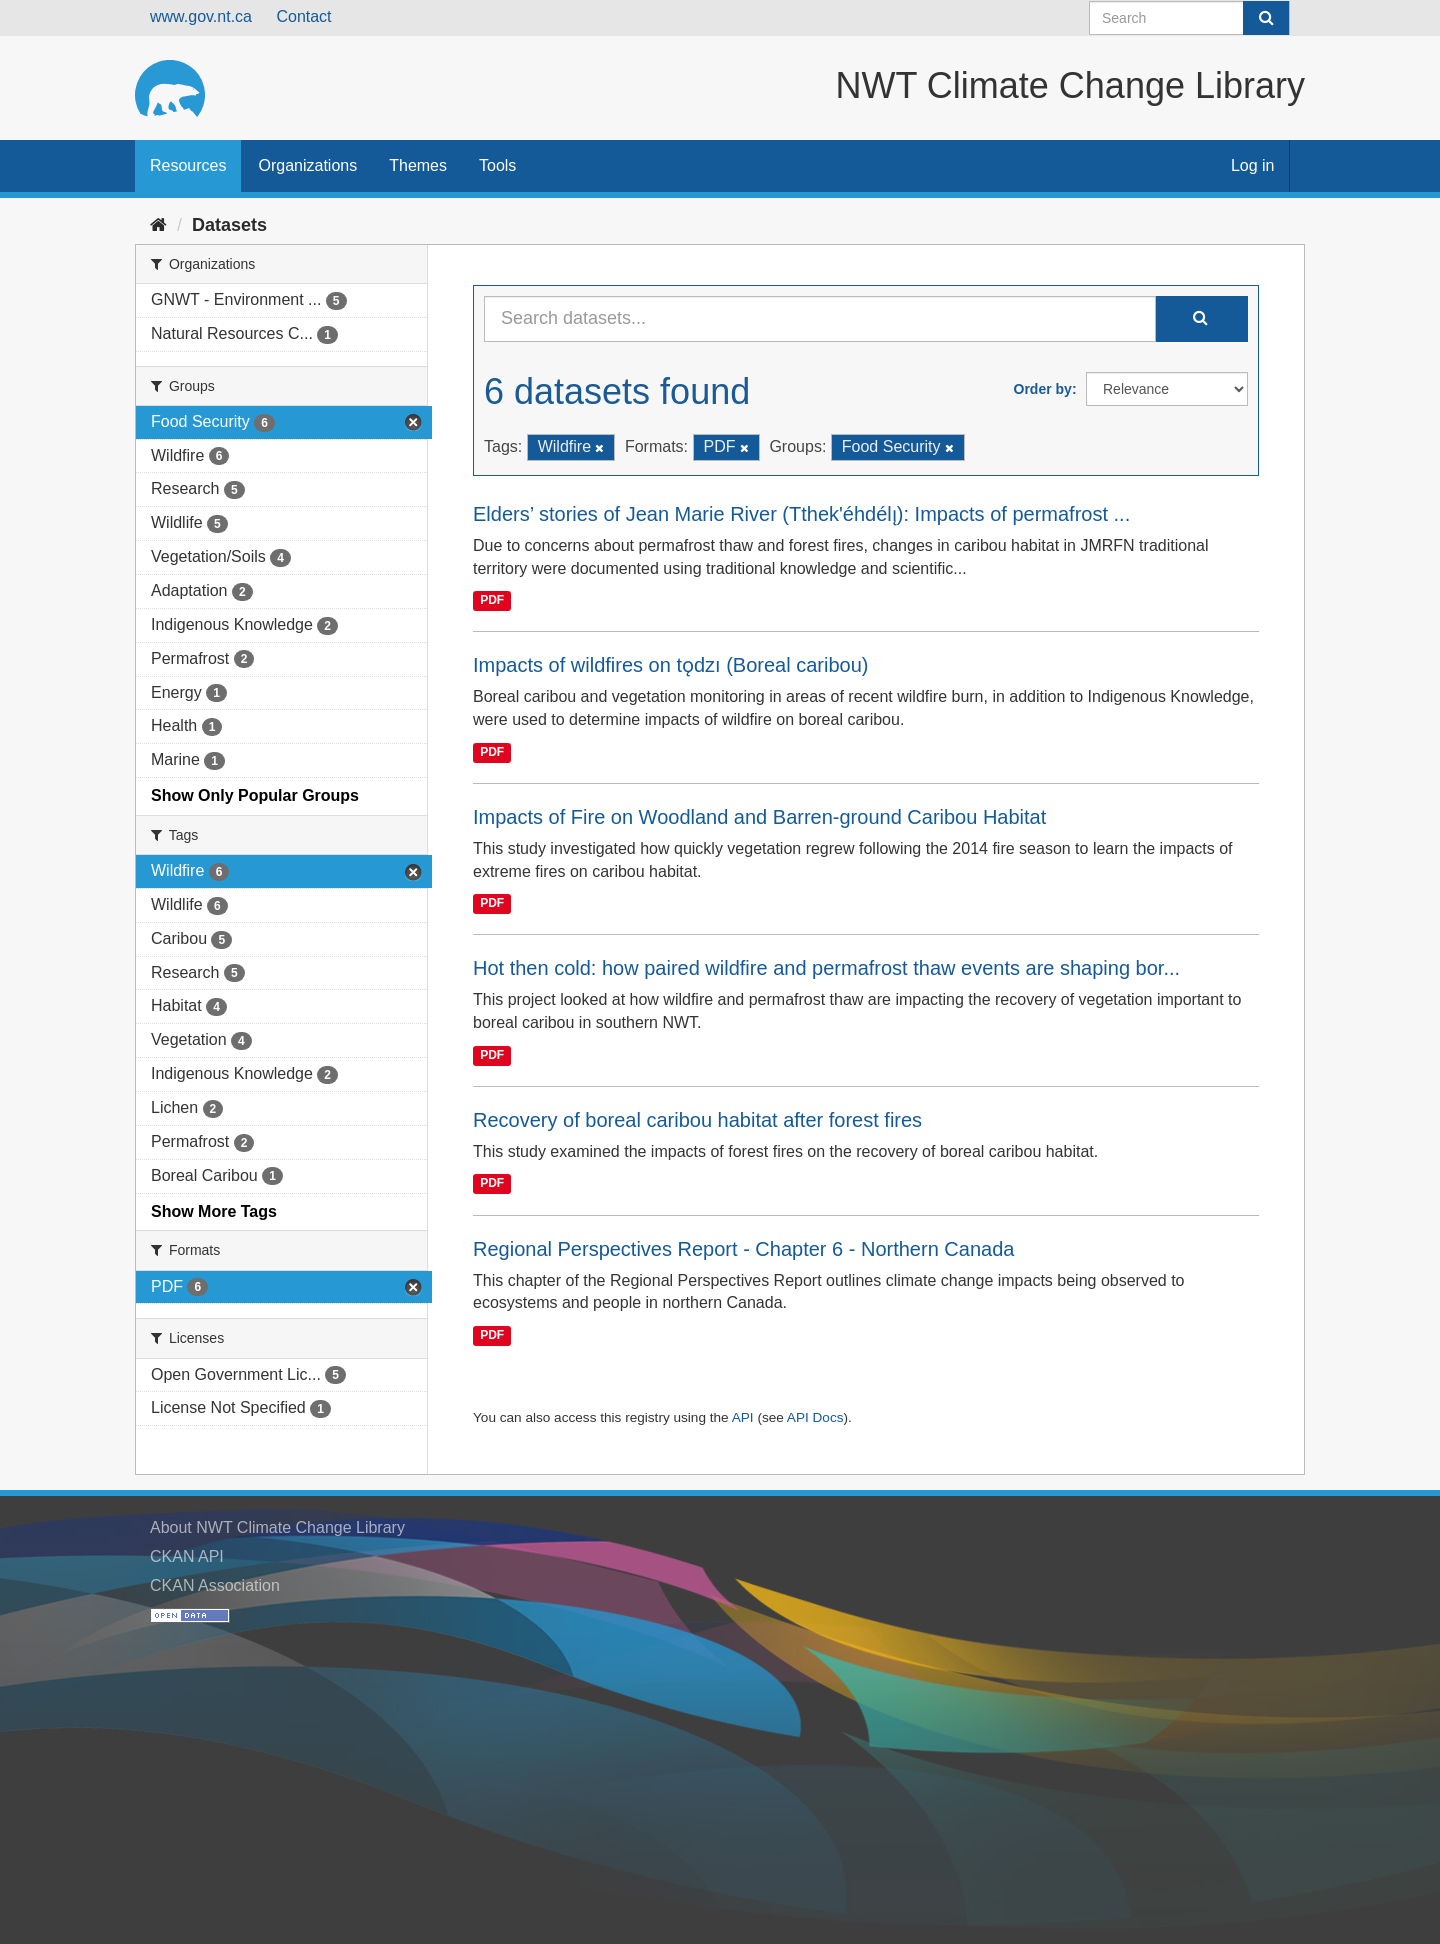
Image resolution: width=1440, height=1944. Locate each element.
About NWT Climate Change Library (277, 1527)
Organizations (307, 165)
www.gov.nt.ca (201, 16)
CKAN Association (215, 1585)
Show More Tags (214, 1211)
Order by (1043, 389)
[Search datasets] (1189, 18)
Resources (188, 165)
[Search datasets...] (820, 319)
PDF (492, 600)
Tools (497, 165)
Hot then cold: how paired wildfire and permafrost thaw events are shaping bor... (826, 968)
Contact (303, 16)
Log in (1253, 165)
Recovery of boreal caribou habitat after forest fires (697, 1120)
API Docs (815, 1417)
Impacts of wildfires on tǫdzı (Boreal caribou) (671, 665)
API (743, 1417)
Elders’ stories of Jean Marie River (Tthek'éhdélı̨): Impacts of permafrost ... (801, 514)
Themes (418, 165)
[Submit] (1266, 18)
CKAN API (187, 1556)
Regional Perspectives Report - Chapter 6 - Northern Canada (743, 1249)
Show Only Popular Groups (255, 795)
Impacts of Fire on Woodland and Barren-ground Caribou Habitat (759, 817)
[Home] (158, 225)
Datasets (229, 225)
